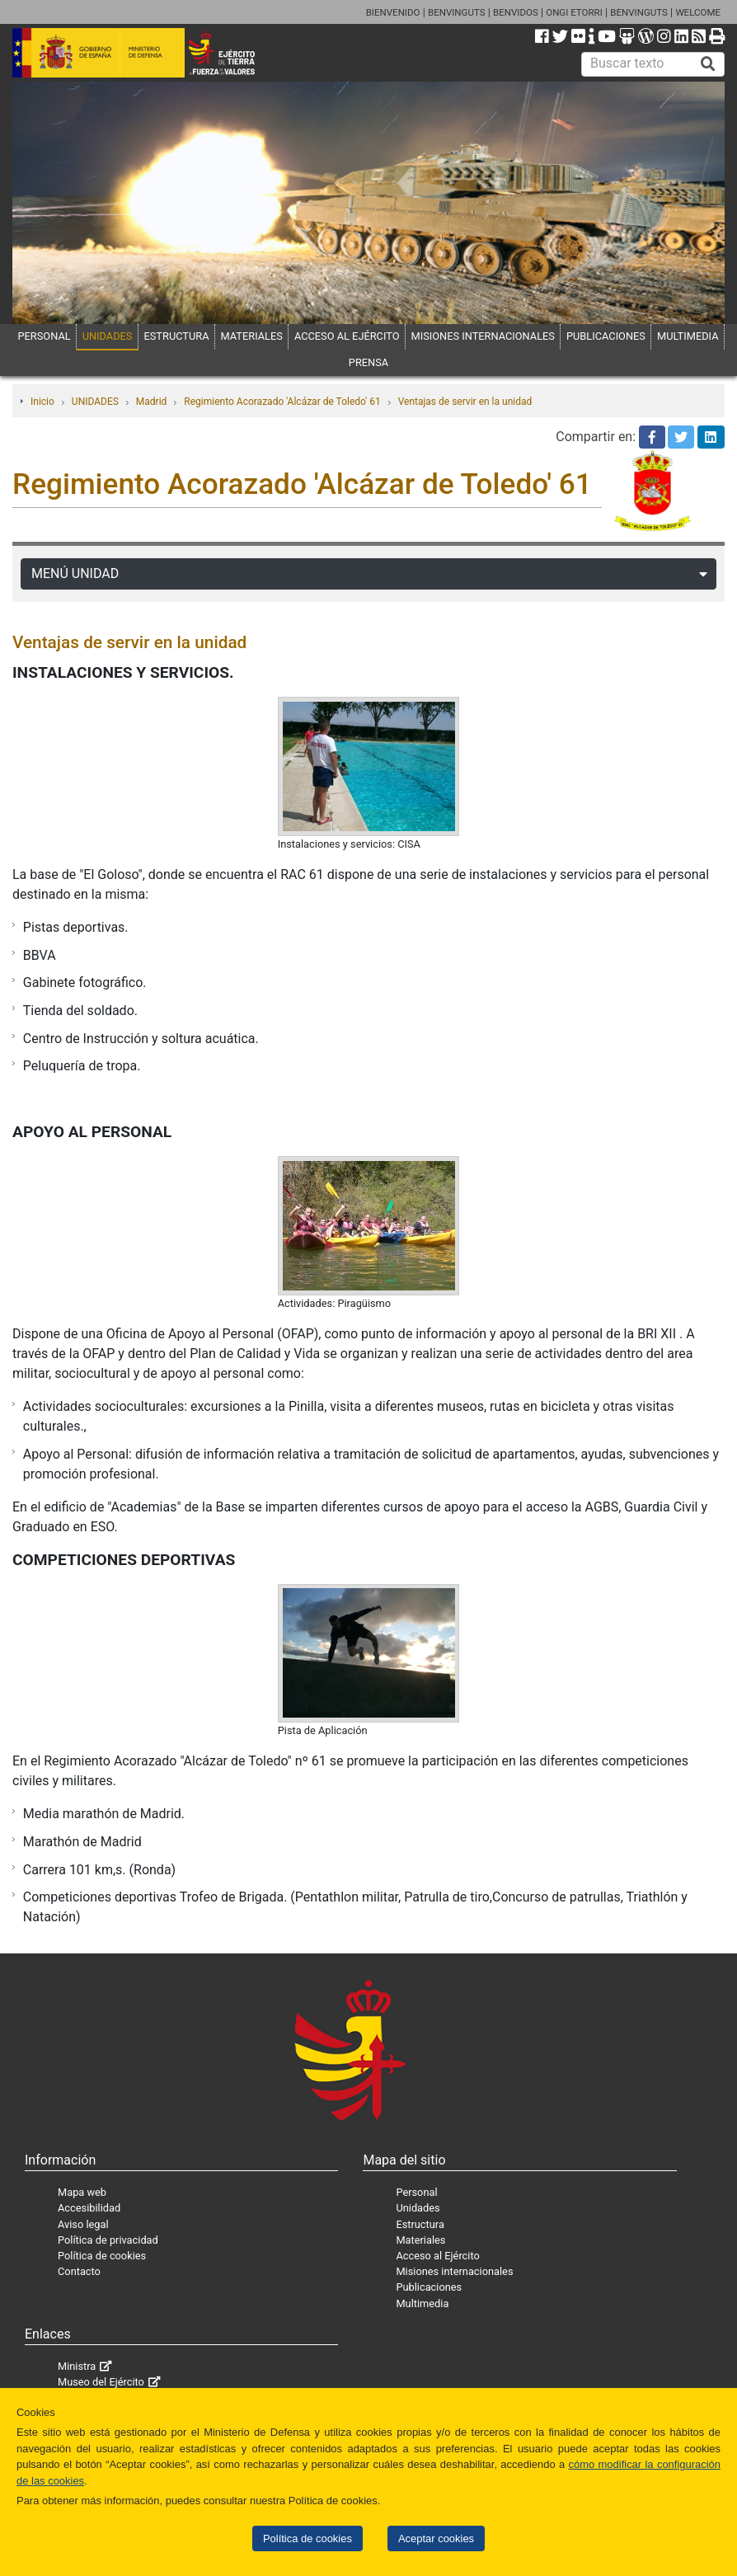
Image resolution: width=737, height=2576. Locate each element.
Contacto (79, 2271)
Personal (416, 2192)
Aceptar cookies (436, 2538)
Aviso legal (83, 2224)
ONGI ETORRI (574, 12)
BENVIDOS (515, 12)
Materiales (420, 2240)
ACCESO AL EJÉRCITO (347, 336)
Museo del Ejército (101, 2382)
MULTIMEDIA (688, 336)
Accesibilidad (89, 2208)
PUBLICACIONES (605, 336)
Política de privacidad (108, 2240)
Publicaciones (429, 2287)
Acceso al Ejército (437, 2255)
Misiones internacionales (454, 2271)
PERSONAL (44, 336)
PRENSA (368, 362)
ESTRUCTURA (176, 336)
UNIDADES (107, 336)
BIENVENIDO (393, 12)
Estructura (420, 2224)
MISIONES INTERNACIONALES (483, 336)
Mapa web (82, 2192)
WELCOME (698, 12)
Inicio (42, 401)
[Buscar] (708, 64)
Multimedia (422, 2303)
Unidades (417, 2208)
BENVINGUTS (457, 12)
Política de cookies (307, 2538)
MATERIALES (252, 336)
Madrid (151, 401)
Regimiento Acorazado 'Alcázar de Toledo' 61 (282, 401)
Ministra (77, 2366)
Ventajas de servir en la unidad (465, 401)
